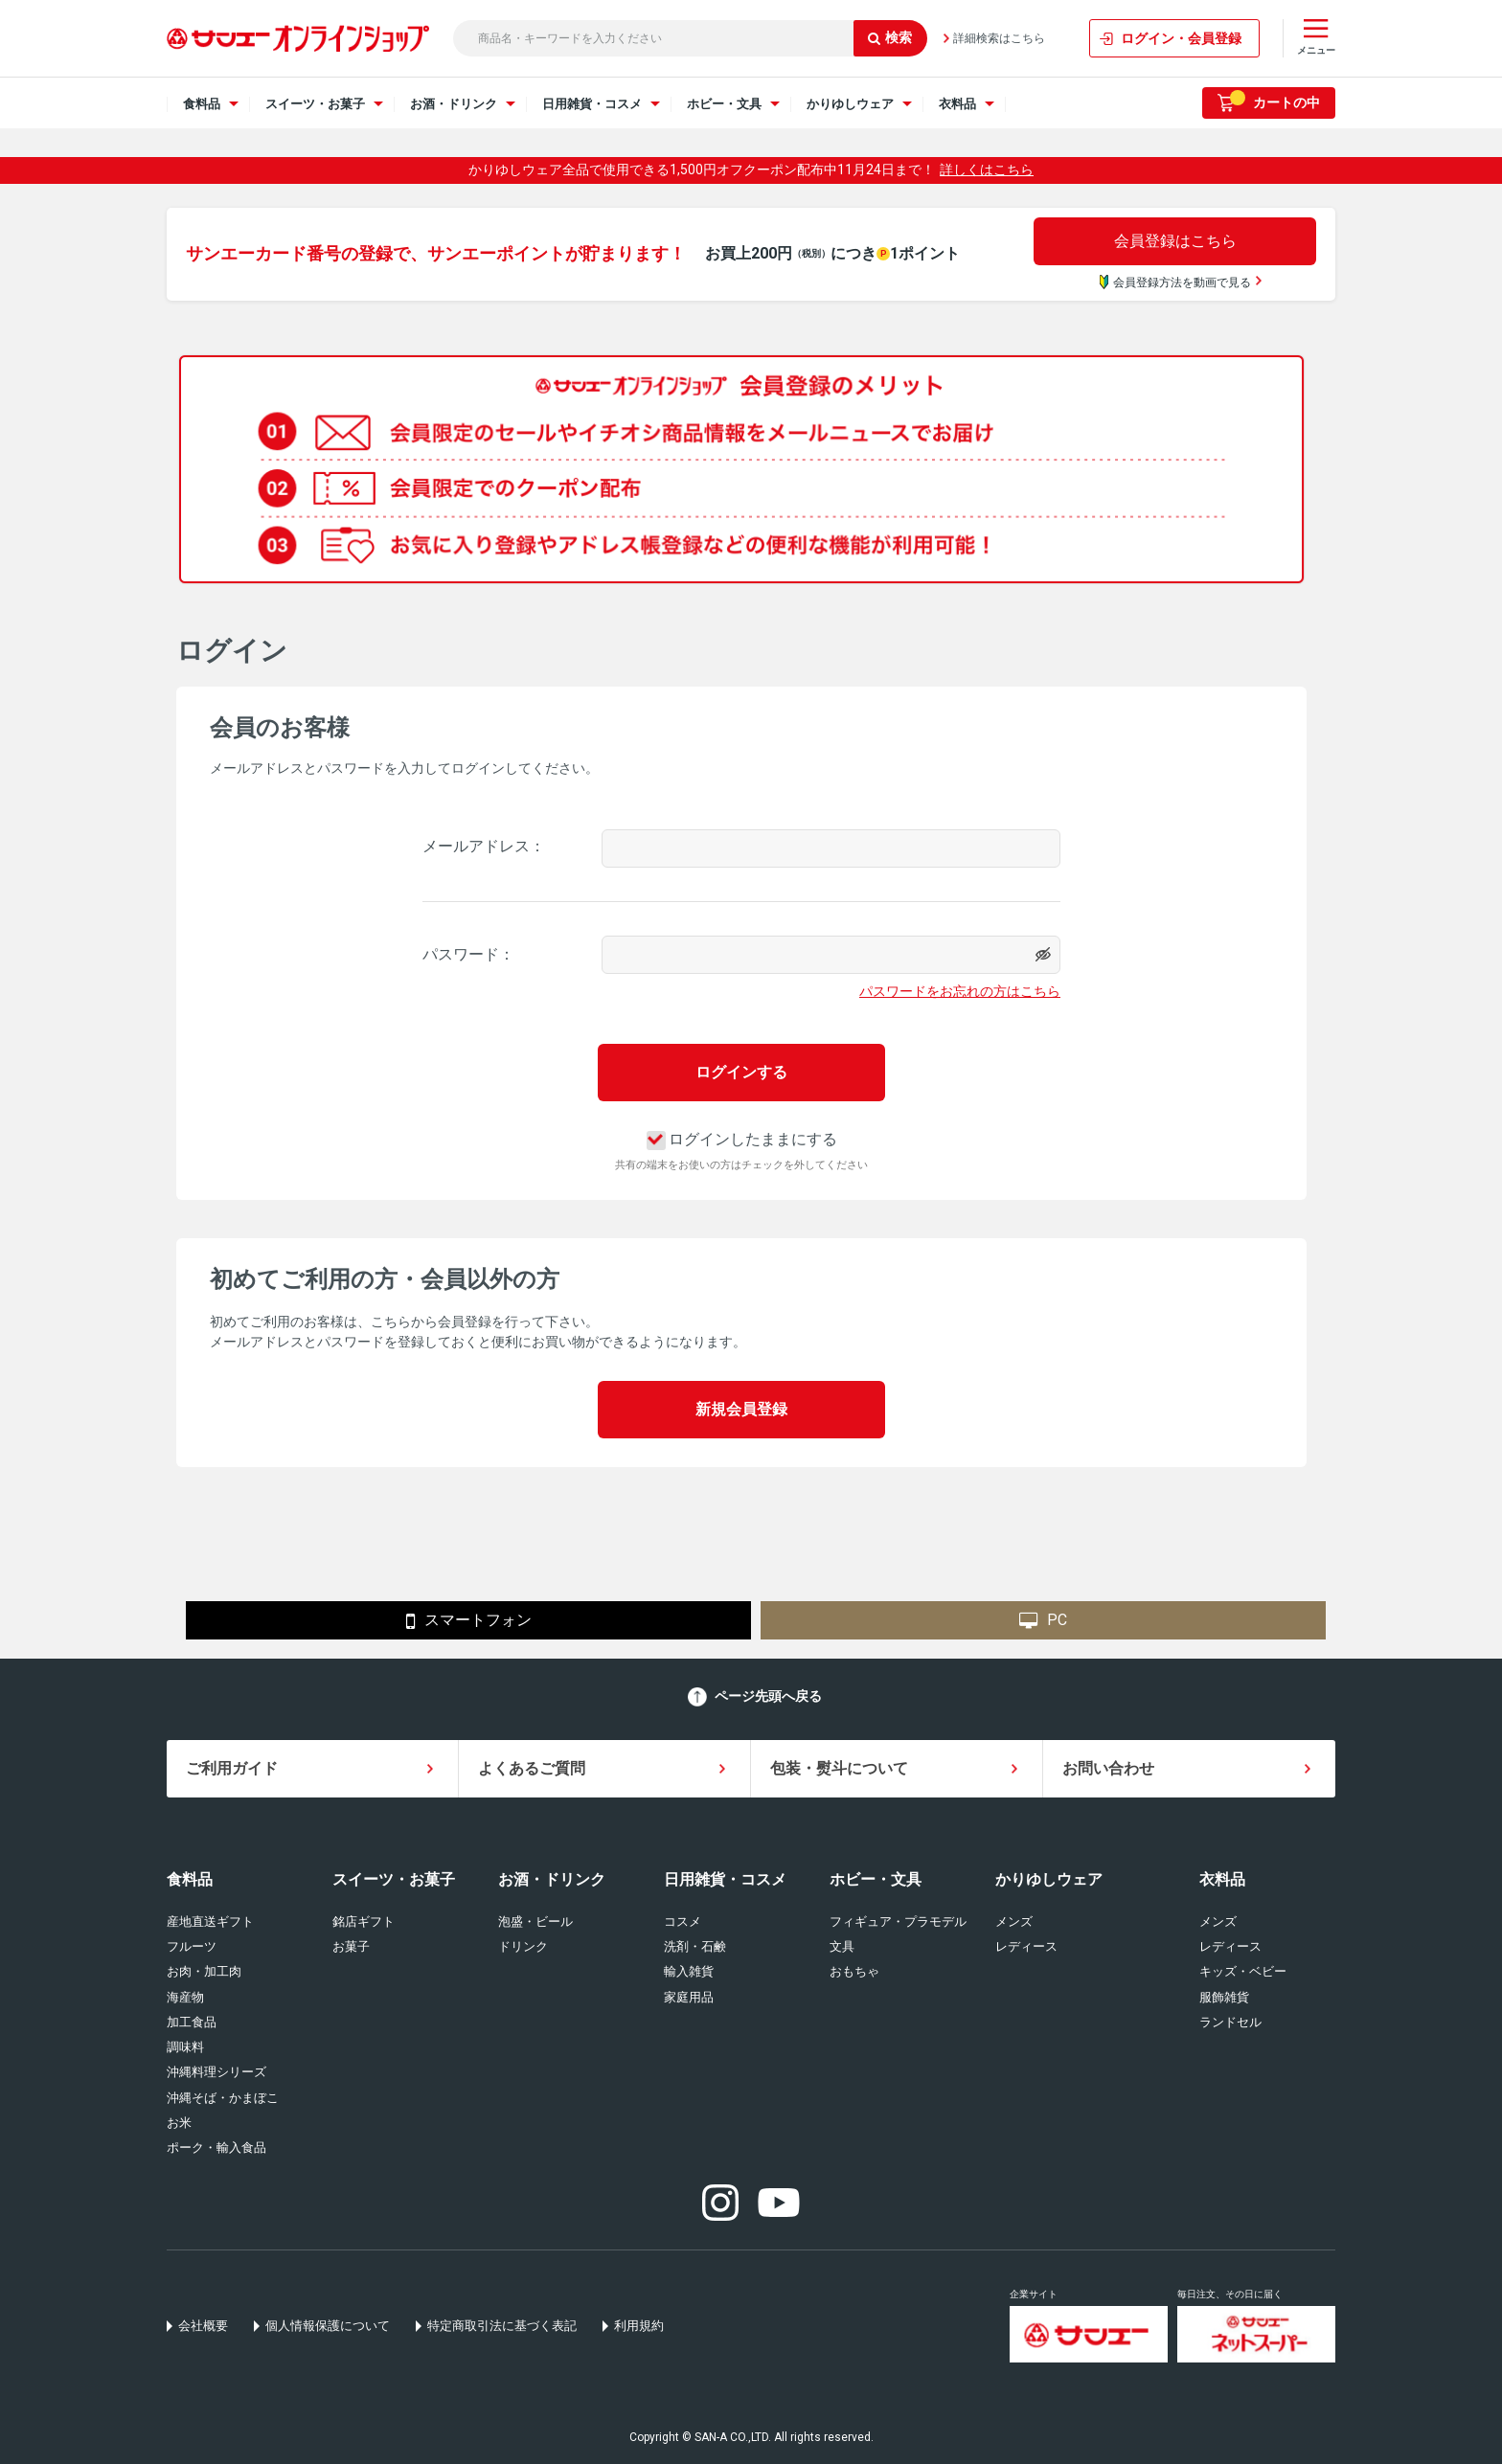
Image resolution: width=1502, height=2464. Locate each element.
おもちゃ (854, 1971)
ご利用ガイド (232, 1768)
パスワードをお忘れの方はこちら (959, 991)
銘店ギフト (363, 1921)
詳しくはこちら (987, 169)
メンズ (1014, 1921)
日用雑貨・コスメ (725, 1879)
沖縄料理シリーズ (216, 2072)
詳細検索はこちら (999, 38)
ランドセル (1230, 2022)
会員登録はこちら (1175, 241)
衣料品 (1222, 1879)
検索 (890, 37)
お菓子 (351, 1946)
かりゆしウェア (1049, 1879)
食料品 (190, 1879)
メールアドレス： (483, 846)
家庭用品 (689, 1997)
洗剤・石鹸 (695, 1946)
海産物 (185, 1997)
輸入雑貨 (689, 1971)
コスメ (682, 1921)
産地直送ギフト (210, 1921)
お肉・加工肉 (204, 1971)
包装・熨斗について (839, 1768)
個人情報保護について (327, 2325)
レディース (1026, 1946)
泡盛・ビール (535, 1921)
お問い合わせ (1108, 1768)
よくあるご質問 (531, 1768)
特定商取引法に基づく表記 (502, 2325)
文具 (842, 1946)
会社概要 (203, 2325)
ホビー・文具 (876, 1879)
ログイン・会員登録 (1181, 38)
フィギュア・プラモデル (898, 1921)
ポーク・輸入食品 (216, 2147)
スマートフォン (469, 1621)
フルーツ (191, 1946)
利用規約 (639, 2325)
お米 (179, 2122)
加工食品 (191, 2022)
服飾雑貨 (1224, 1997)
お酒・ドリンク (551, 1879)
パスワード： (468, 954)
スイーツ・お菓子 (393, 1879)
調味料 (185, 2047)
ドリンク (523, 1946)
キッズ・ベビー (1242, 1971)
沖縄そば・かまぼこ (223, 2098)
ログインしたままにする (742, 1139)
